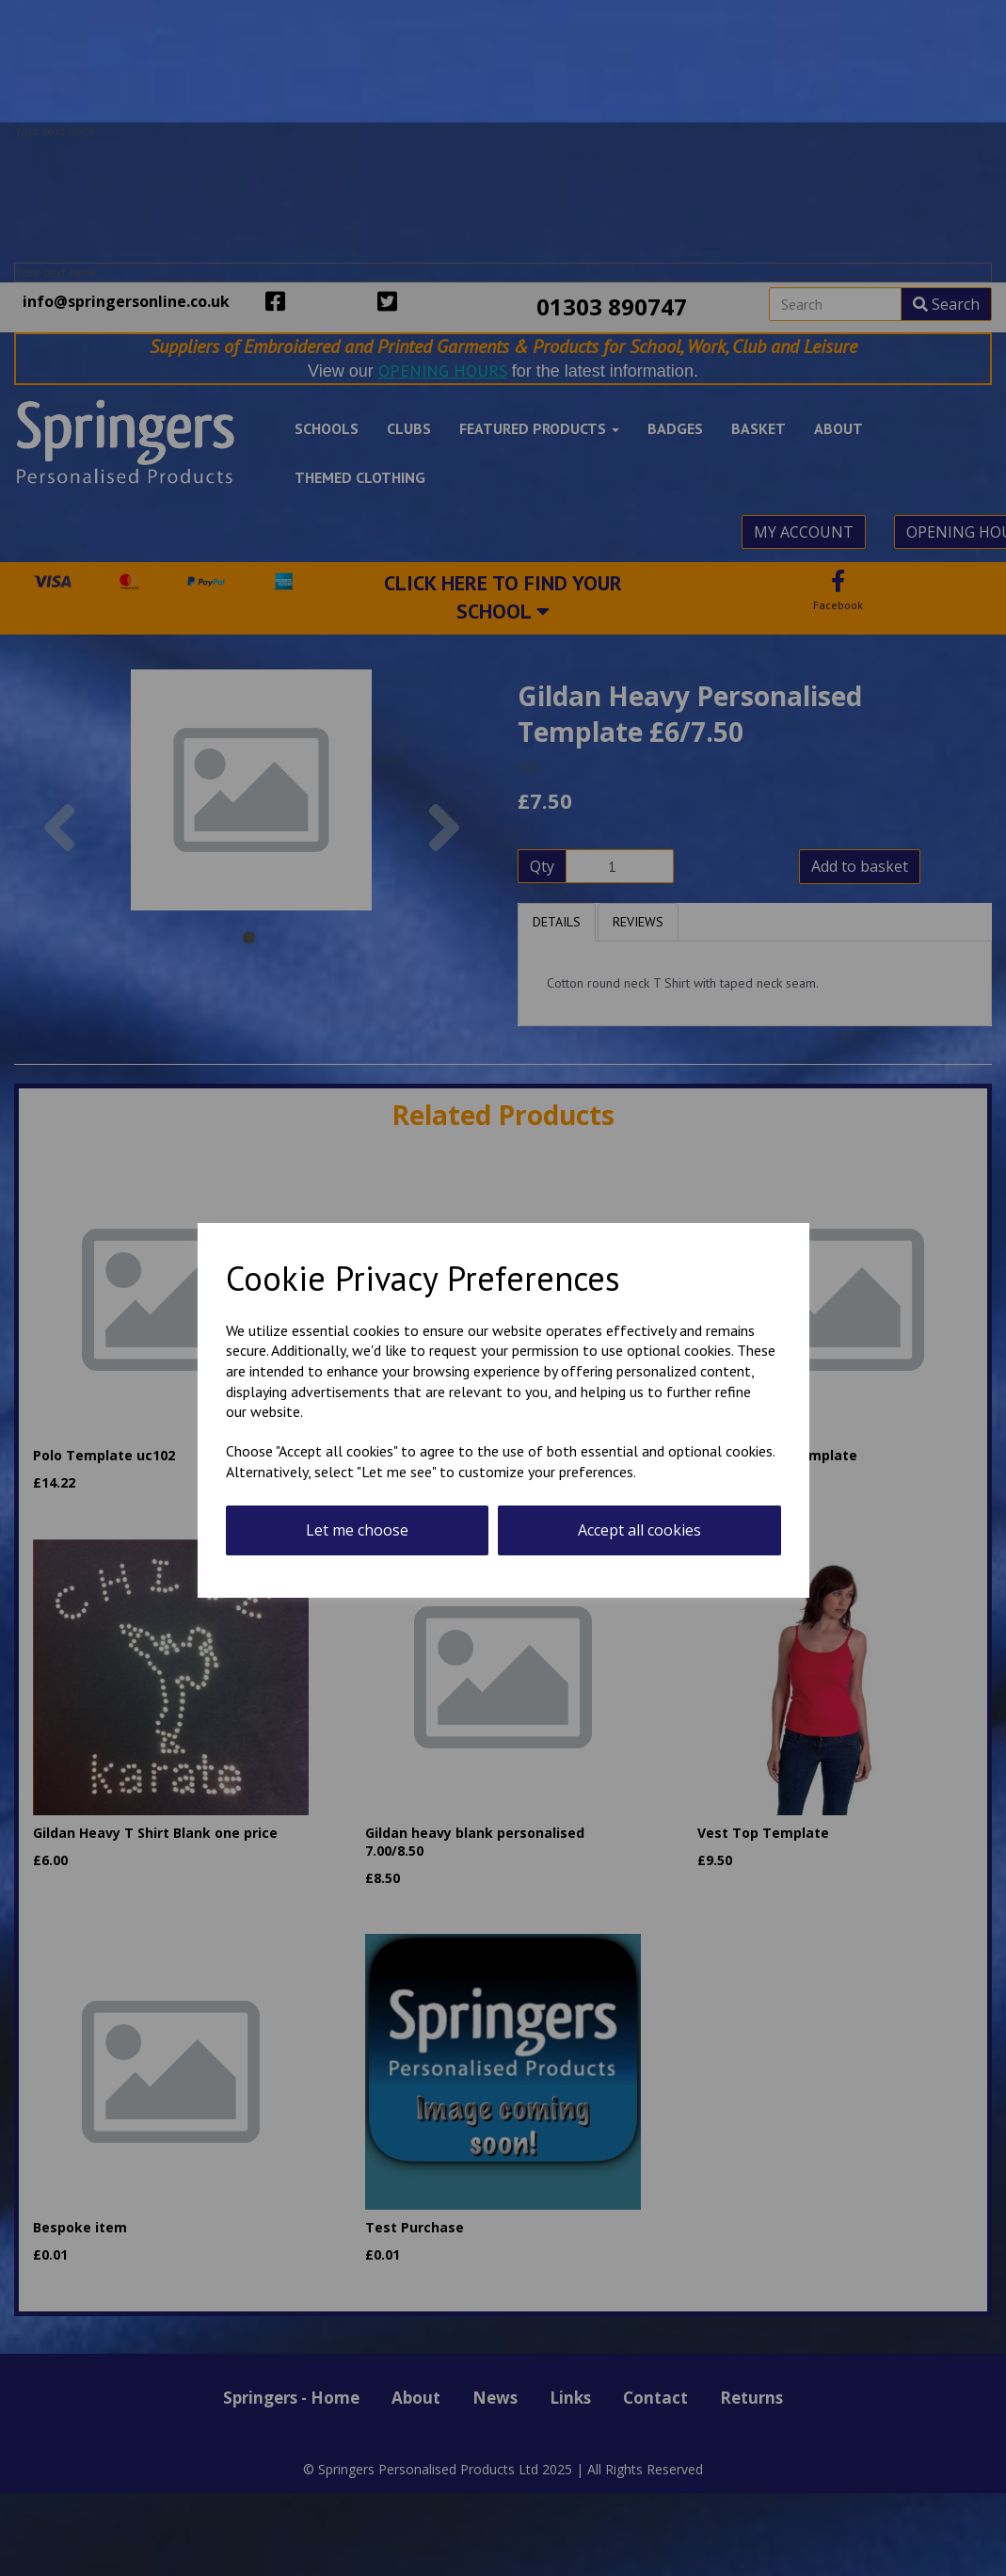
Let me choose (357, 1530)
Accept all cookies (639, 1530)
